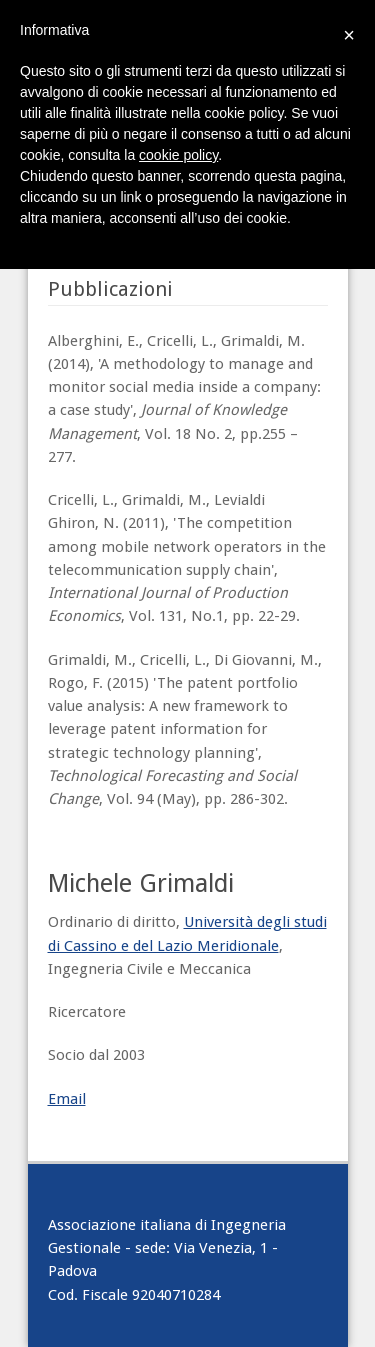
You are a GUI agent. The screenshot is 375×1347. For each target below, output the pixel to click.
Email (67, 1099)
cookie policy (178, 155)
